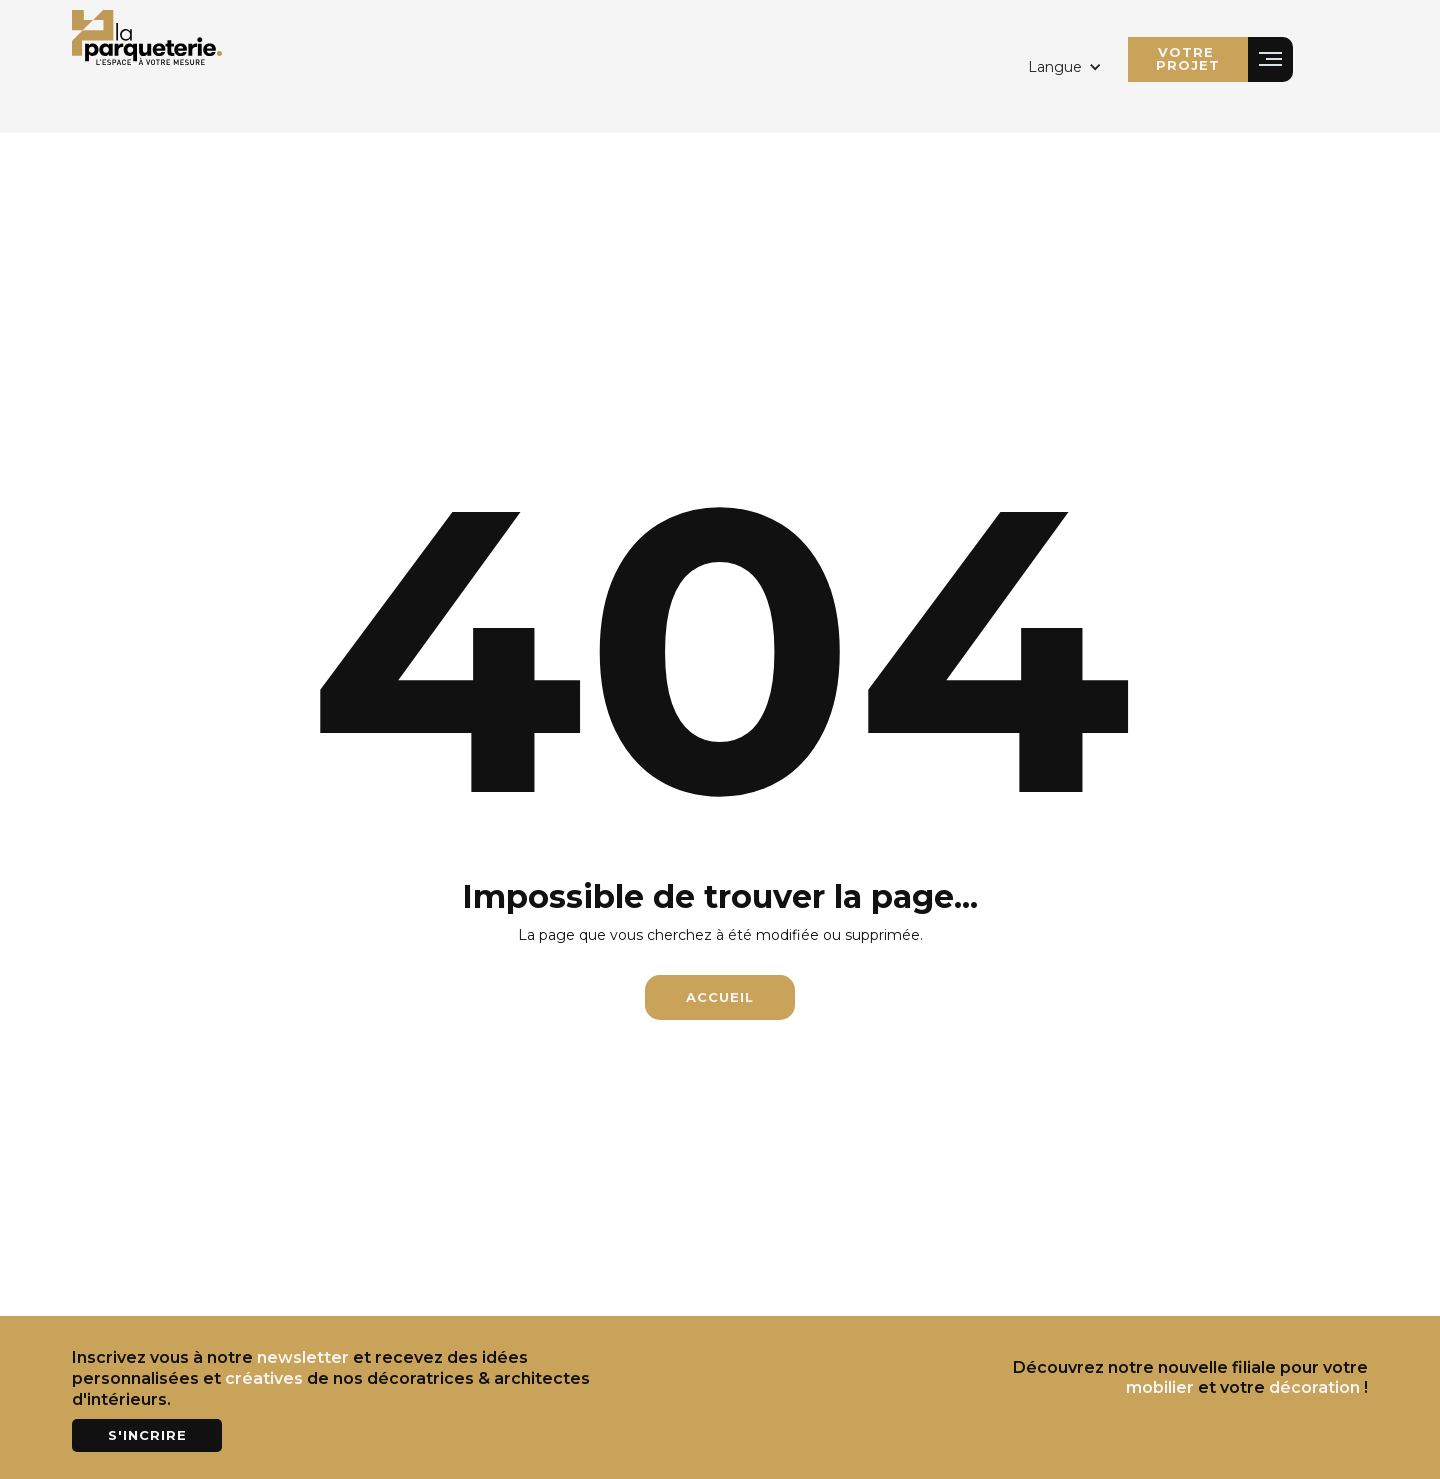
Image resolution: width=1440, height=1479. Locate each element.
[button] (1065, 67)
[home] (147, 35)
